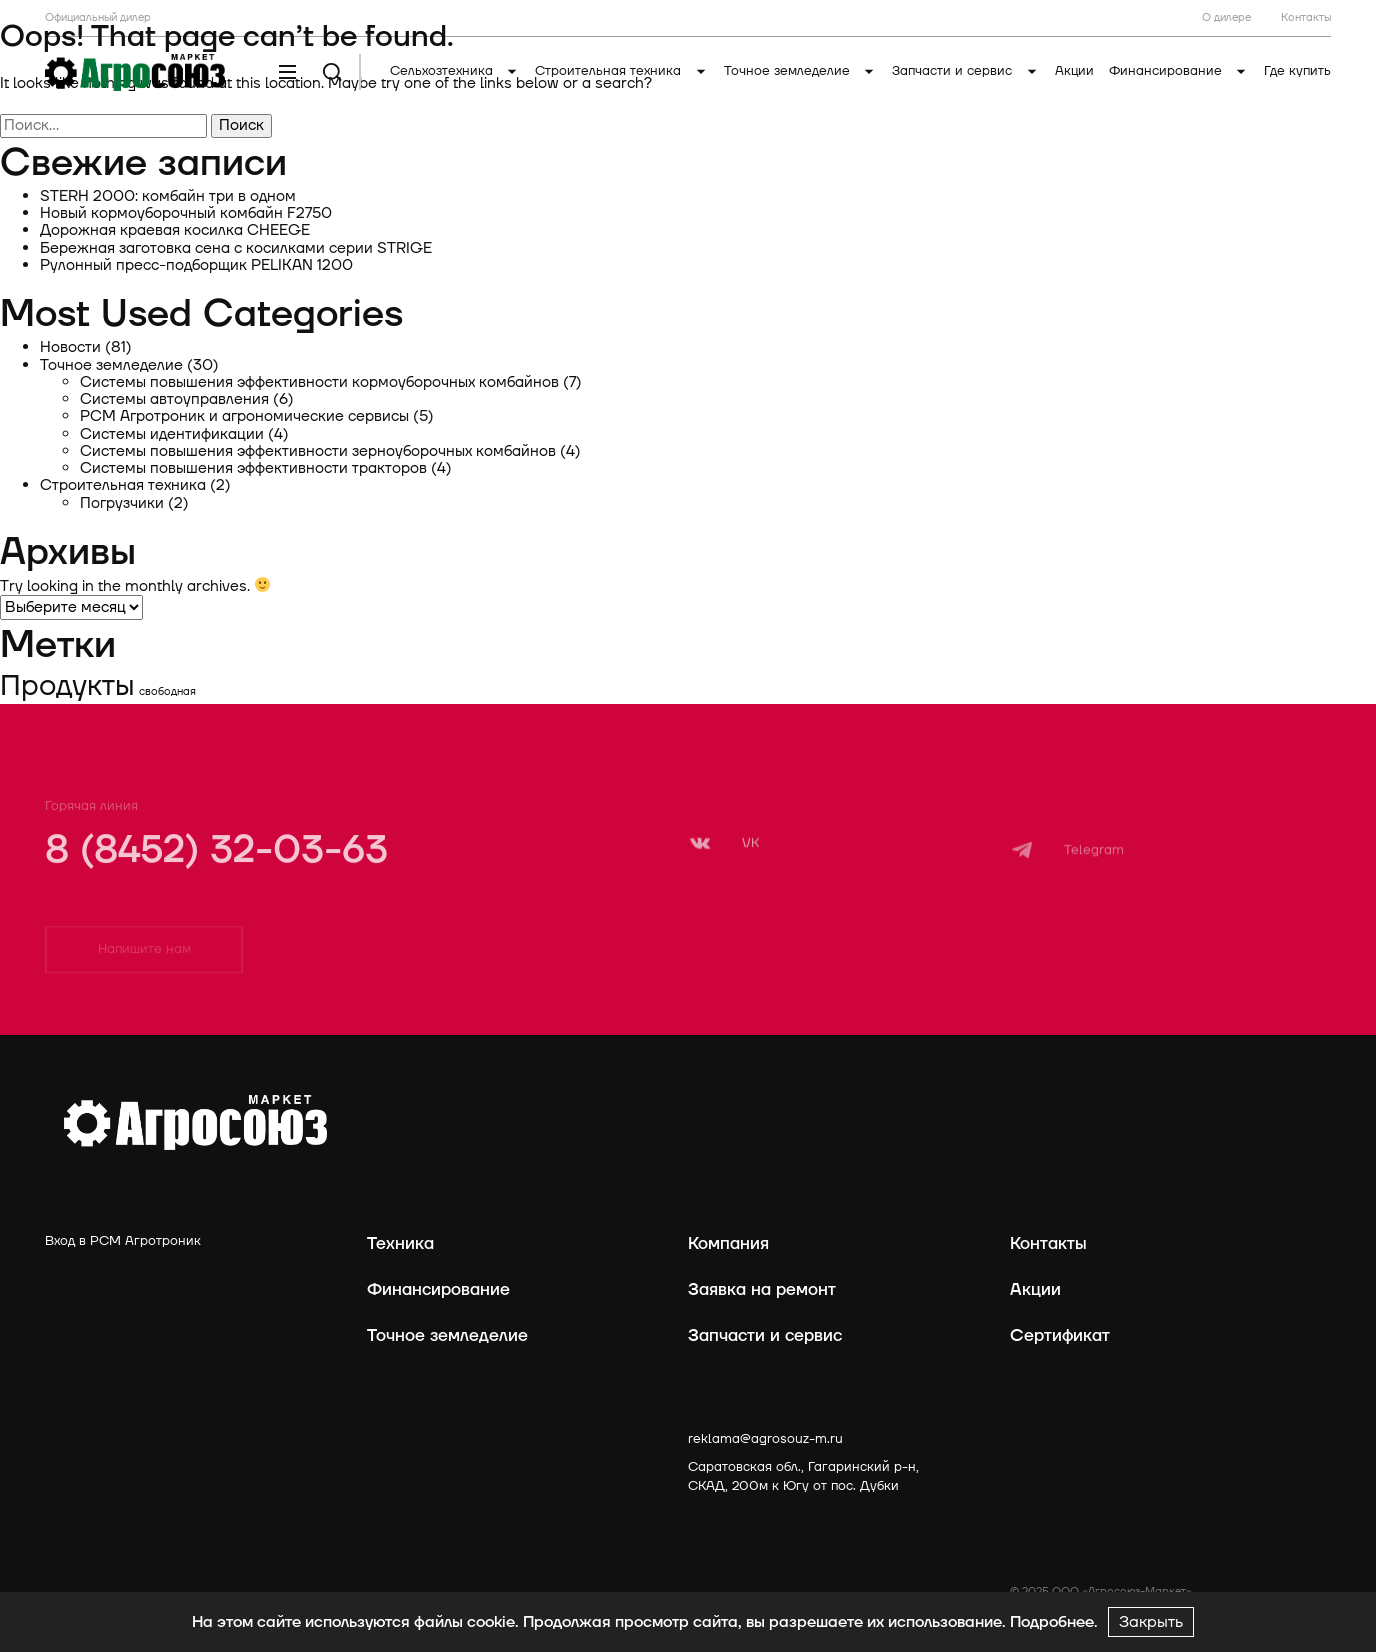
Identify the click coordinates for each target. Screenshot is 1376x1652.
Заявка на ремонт (762, 1289)
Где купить (1297, 71)
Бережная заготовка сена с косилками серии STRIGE (236, 248)
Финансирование (1179, 71)
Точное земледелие (801, 71)
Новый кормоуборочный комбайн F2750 (186, 213)
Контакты (1048, 1243)
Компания (728, 1243)
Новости (70, 347)
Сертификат (1060, 1335)
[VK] (723, 872)
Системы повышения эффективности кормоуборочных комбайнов (319, 382)
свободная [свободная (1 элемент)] (167, 691)
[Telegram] (1067, 885)
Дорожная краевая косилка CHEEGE (175, 230)
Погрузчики (122, 503)
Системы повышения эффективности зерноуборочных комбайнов (318, 451)
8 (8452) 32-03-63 (216, 869)
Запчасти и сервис (966, 71)
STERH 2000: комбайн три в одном (168, 196)
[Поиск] (332, 72)
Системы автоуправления (174, 399)
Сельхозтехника (455, 71)
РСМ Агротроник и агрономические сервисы (244, 416)
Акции (1074, 71)
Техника (400, 1243)
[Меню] (287, 72)
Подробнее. (1054, 1622)
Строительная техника (622, 71)
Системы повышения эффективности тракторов (253, 468)
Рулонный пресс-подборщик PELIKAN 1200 (196, 265)
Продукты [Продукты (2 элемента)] (67, 686)
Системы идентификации (172, 434)
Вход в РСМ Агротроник (123, 1241)
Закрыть (1151, 1622)
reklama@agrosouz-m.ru (765, 1439)
